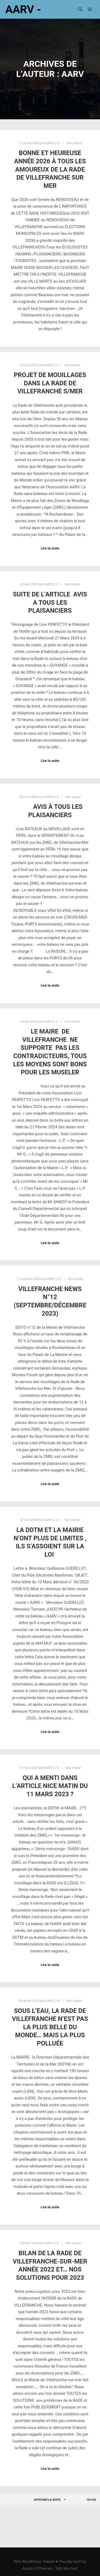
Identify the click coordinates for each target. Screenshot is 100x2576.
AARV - (23, 9)
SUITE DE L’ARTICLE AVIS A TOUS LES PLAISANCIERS (50, 602)
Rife (17, 2561)
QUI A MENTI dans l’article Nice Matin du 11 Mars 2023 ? (50, 1786)
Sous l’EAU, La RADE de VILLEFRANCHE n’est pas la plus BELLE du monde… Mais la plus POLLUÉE (50, 2027)
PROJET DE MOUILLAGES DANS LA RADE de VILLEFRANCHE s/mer (50, 383)
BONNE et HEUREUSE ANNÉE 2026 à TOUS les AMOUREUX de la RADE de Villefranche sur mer (50, 169)
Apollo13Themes (37, 2568)
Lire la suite (50, 548)
